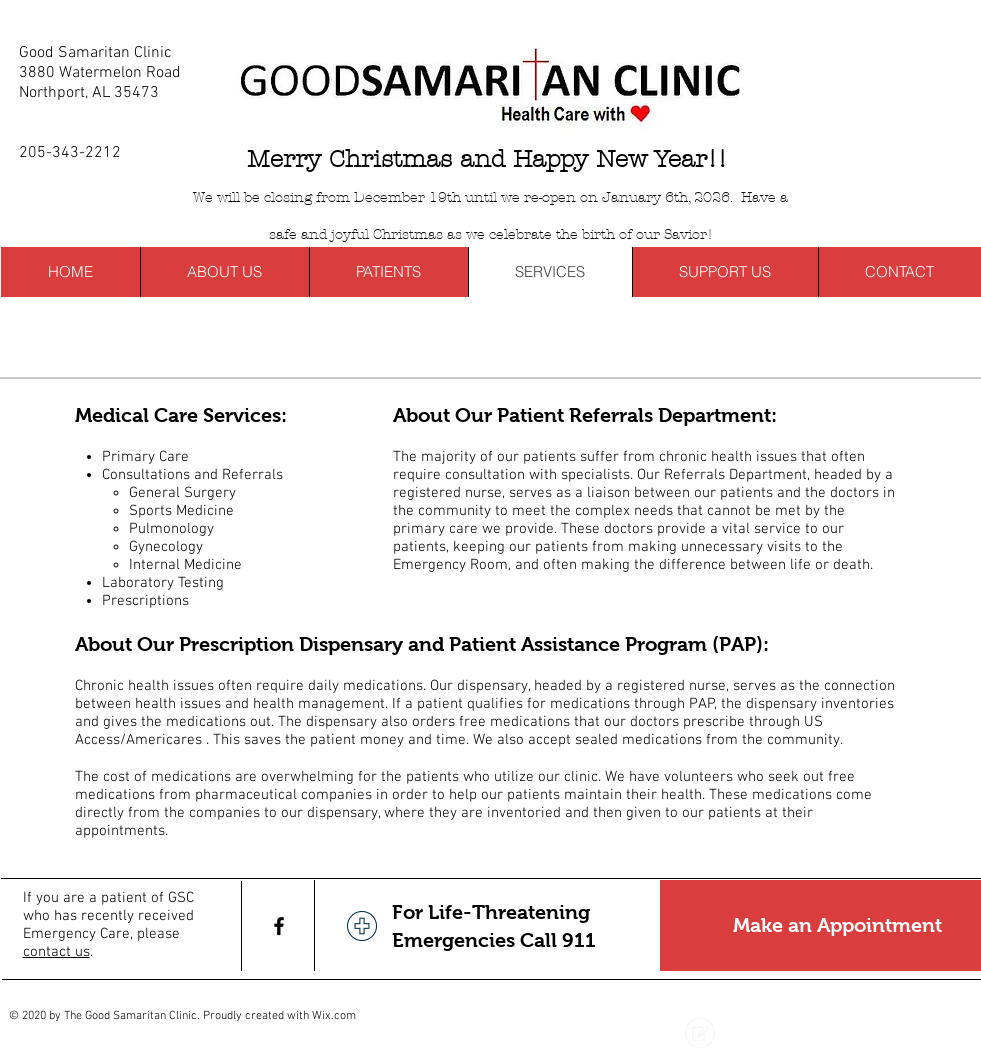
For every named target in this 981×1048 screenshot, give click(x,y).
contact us (56, 952)
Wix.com (334, 1016)
